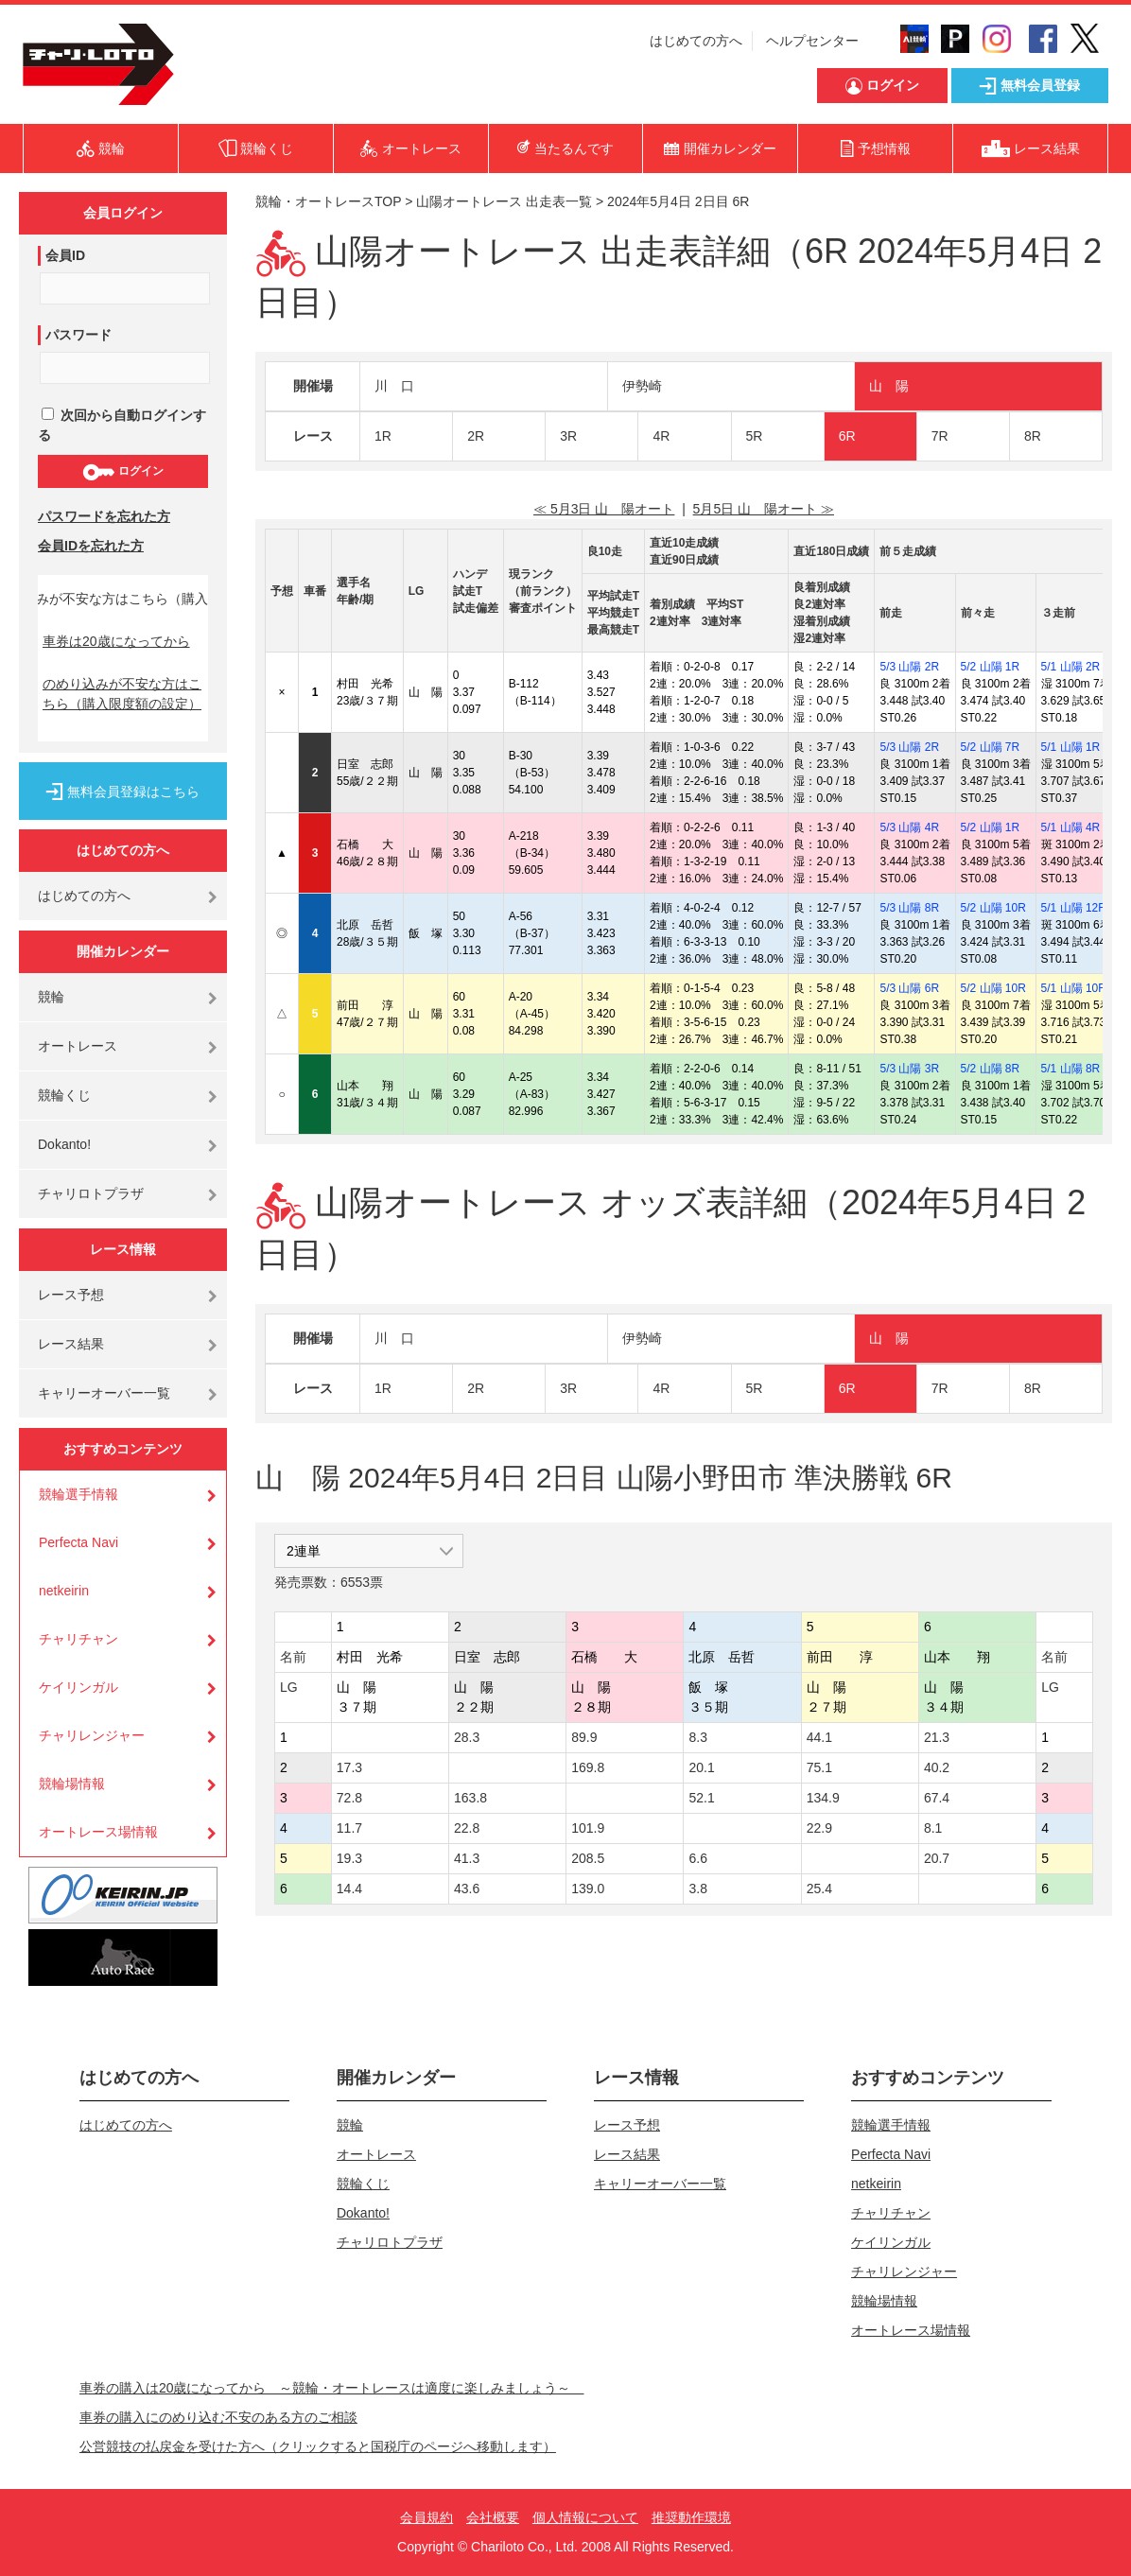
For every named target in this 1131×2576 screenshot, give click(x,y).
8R (1032, 436)
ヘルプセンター (812, 40)
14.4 (349, 1888)
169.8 (587, 1767)
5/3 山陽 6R (909, 988)
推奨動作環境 (691, 2517)
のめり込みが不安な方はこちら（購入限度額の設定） (122, 693)
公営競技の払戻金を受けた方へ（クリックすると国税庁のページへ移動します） (317, 2446)
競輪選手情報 (78, 1494)
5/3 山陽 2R (909, 666)
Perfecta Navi (78, 1542)
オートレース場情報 (98, 1831)
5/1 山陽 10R (1073, 988)
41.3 (466, 1858)
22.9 (819, 1828)
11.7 (349, 1828)
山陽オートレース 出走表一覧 (504, 201)
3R (568, 436)
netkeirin (64, 1590)
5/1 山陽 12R (1073, 907)
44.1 (819, 1737)
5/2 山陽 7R (990, 747)
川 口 (394, 385)
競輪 (51, 996)
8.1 (933, 1828)
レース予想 (71, 1294)
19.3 (349, 1858)
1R (383, 436)
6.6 (697, 1858)
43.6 (466, 1888)
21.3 (936, 1737)
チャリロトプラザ (91, 1193)
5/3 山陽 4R (909, 827)
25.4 (819, 1888)
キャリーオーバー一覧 (104, 1393)
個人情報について (585, 2517)
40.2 (936, 1767)
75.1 (819, 1767)
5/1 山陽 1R (1071, 747)
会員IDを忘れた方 (91, 545)
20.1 (701, 1767)
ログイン (122, 471)
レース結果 (71, 1343)
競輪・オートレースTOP (328, 201)
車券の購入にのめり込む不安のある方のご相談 (218, 2417)
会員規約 (426, 2517)
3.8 (697, 1888)
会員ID (65, 255)
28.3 (466, 1737)
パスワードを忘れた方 (104, 516)
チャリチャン (78, 1638)
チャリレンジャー (92, 1735)
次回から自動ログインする (122, 425)
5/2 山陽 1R (990, 666)
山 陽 (889, 385)
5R (754, 436)
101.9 (587, 1828)
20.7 (936, 1858)
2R (475, 436)
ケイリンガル (78, 1687)
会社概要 (492, 2517)
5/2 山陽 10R (993, 907)
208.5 (587, 1858)
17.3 (349, 1767)
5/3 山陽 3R (909, 1068)
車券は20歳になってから (116, 641)
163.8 (470, 1797)
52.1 (701, 1797)
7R (939, 436)
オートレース (77, 1045)
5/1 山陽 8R (1071, 1068)
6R (847, 436)
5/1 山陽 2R (1071, 666)
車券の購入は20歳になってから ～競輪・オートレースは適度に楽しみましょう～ (331, 2387)
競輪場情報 (72, 1783)
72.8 (349, 1797)
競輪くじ (64, 1095)
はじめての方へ (696, 40)
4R (661, 436)
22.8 (466, 1828)
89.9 (584, 1737)
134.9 (823, 1797)
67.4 (936, 1797)
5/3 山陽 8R (909, 907)
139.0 (587, 1888)
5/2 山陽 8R (990, 1068)
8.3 (697, 1737)
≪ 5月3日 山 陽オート (603, 508)
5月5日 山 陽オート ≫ (763, 508)
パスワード (78, 334)
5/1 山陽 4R (1071, 827)
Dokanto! (64, 1144)
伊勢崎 (642, 385)
